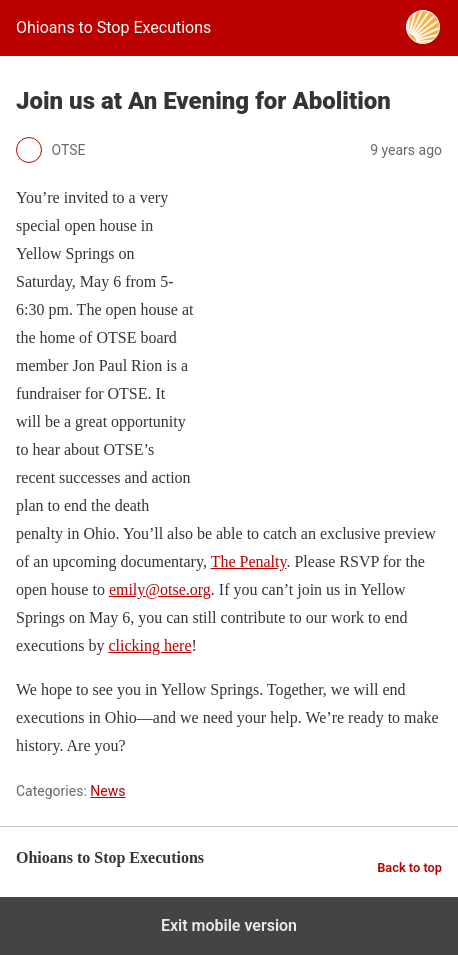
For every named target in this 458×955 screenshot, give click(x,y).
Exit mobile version (229, 925)
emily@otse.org (160, 589)
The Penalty (249, 561)
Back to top (409, 867)
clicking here (149, 645)
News (107, 791)
